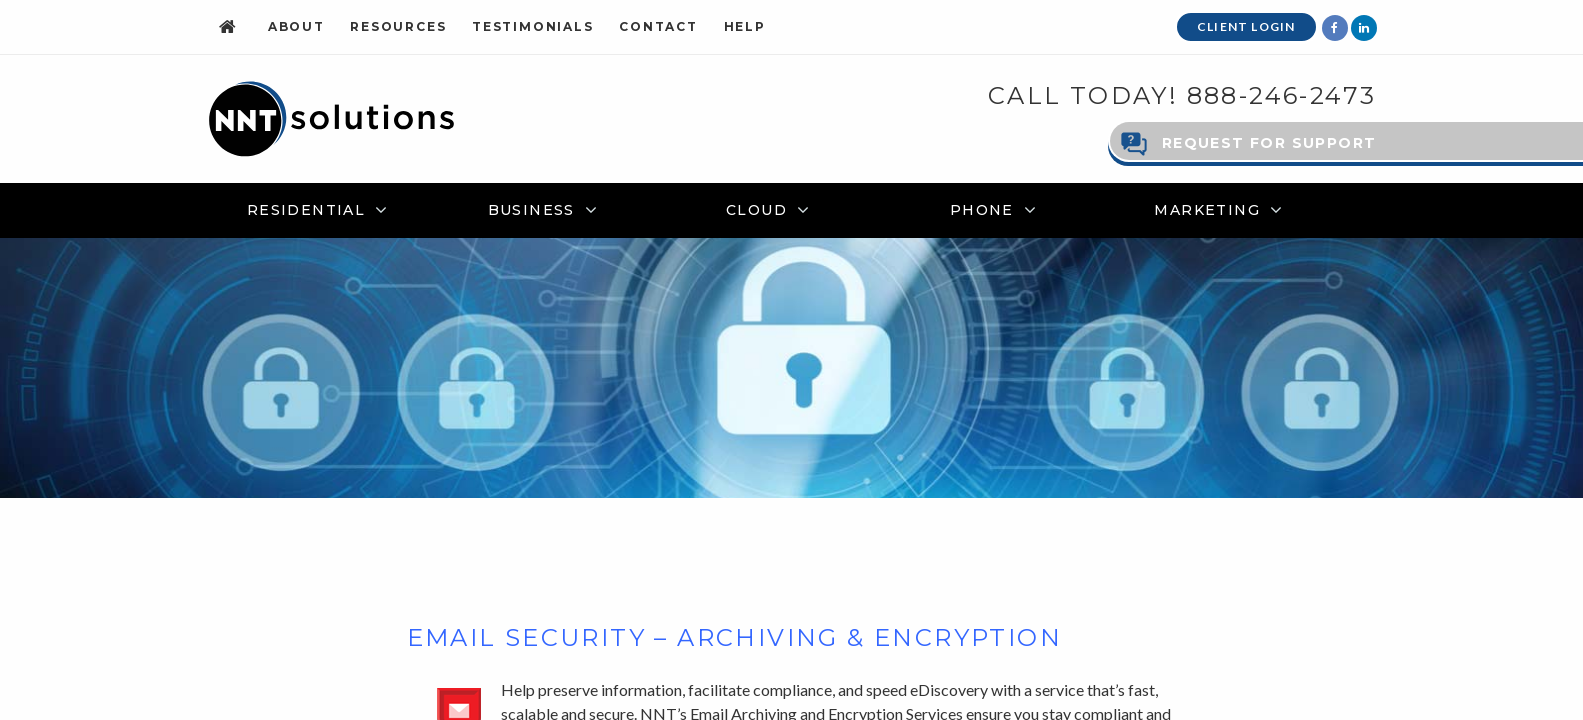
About (296, 26)
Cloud (756, 209)
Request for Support (1269, 142)
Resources (398, 26)
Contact (658, 26)
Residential (306, 209)
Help (745, 26)
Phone (982, 209)
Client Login (1246, 26)
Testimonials (533, 26)
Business (531, 209)
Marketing (1207, 209)
